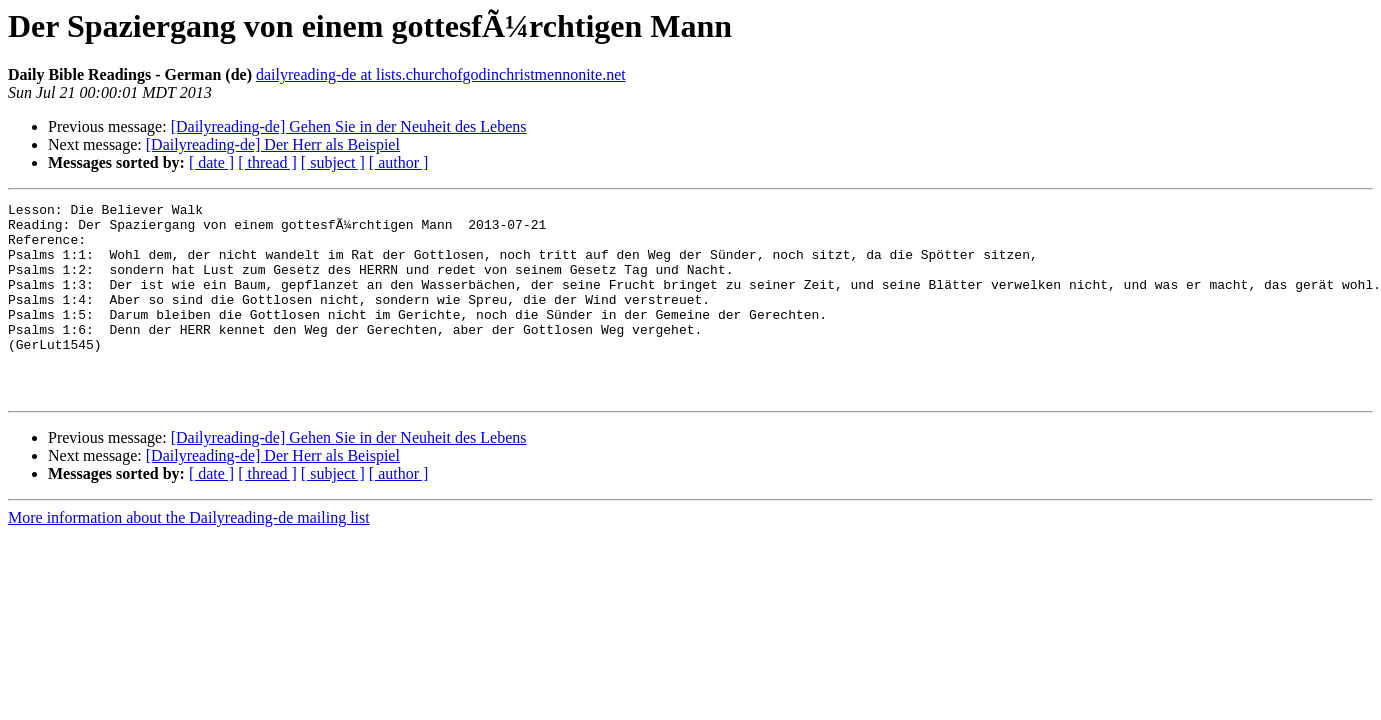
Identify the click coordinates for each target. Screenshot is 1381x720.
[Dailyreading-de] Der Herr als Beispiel (273, 144)
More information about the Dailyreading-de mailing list (189, 556)
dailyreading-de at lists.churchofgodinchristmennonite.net (441, 74)
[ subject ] (333, 162)
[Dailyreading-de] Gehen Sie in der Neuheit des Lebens (349, 126)
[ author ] (399, 162)
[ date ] (211, 162)
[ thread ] (267, 162)
